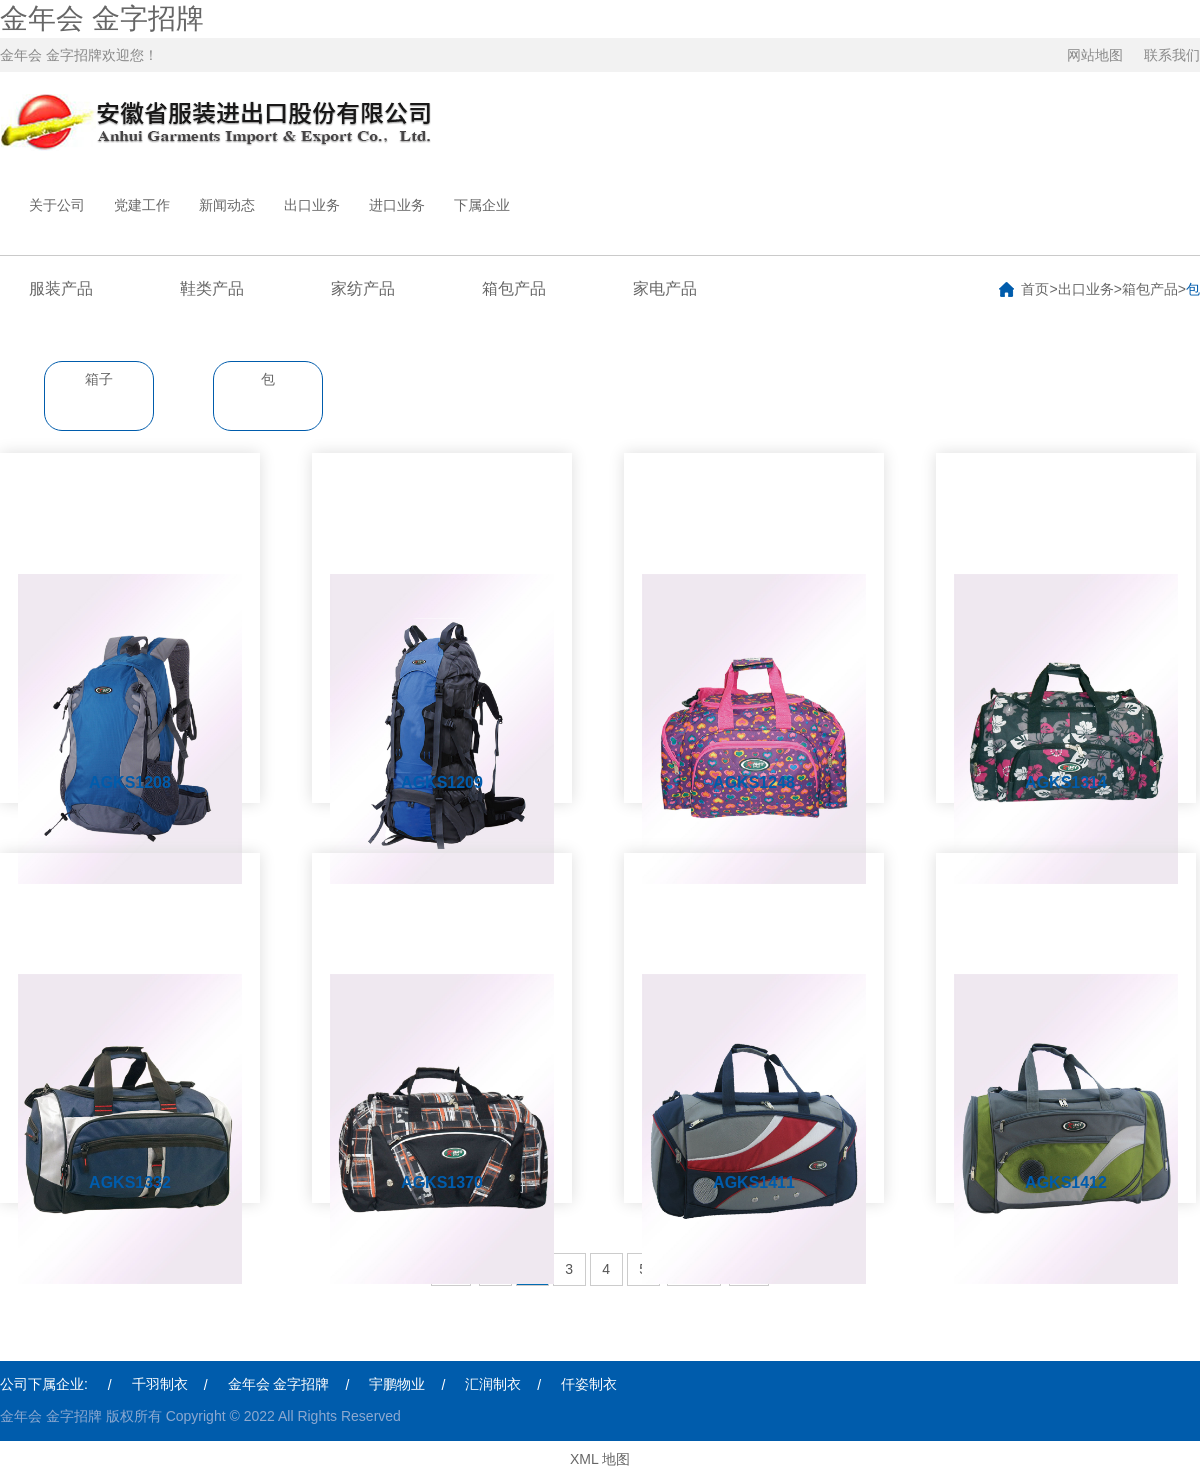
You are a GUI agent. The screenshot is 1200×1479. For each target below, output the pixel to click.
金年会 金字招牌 (102, 18)
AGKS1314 (1066, 782)
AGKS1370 (442, 1182)
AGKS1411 (754, 1182)
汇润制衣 (493, 1384)
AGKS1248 (754, 782)
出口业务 (312, 205)
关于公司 (57, 205)
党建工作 (142, 205)
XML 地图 (600, 1459)
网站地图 (1095, 55)
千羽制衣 (160, 1384)
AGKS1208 (130, 782)
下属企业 (482, 205)
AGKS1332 (130, 1182)
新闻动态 (227, 205)
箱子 (99, 379)
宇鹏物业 (397, 1384)
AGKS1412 (1066, 1182)
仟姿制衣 (589, 1384)
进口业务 (397, 205)
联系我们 (1172, 55)
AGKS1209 (442, 782)
